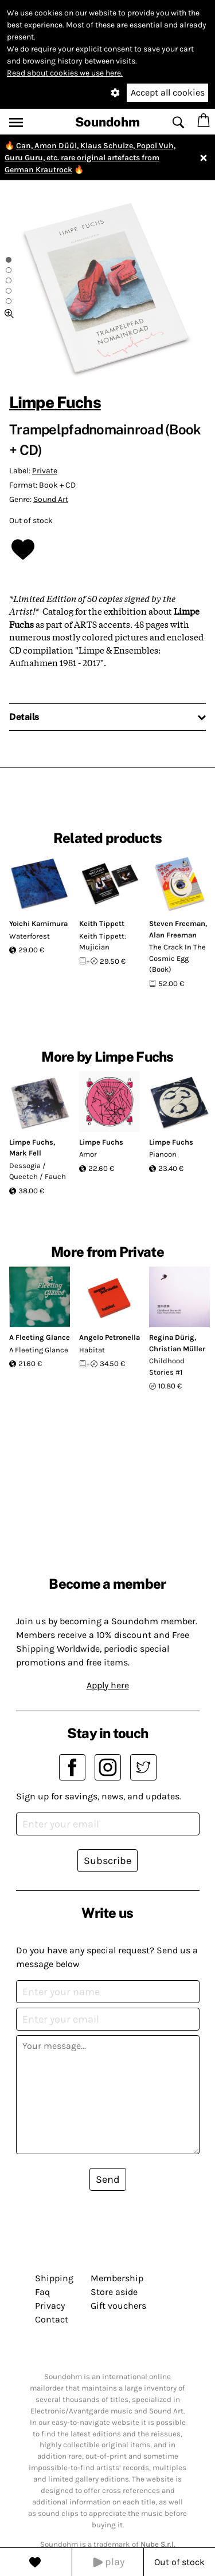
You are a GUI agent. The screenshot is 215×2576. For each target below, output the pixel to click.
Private (44, 471)
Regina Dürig (171, 1337)
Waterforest (29, 936)
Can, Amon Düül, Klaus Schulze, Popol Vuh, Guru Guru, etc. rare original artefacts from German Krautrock (90, 158)
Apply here (108, 1685)
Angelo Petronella (109, 1337)
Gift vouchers (118, 2305)
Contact (51, 2319)
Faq (42, 2291)
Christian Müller (177, 1348)
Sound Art (50, 499)
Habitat (92, 1350)
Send (108, 2179)
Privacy (50, 2305)
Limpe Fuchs (55, 402)
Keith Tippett (101, 923)
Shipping (54, 2278)
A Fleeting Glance (39, 1337)
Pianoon (163, 1154)
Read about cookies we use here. (65, 73)
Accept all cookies (168, 92)
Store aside (114, 2291)
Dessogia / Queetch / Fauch (37, 1171)
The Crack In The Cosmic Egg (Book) (177, 958)
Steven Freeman (177, 923)
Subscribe (107, 1860)
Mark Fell (25, 1153)
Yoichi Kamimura (38, 923)
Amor (88, 1154)
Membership (117, 2278)
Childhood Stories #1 (167, 1366)
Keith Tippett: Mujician (102, 942)
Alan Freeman (173, 935)
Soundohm (107, 121)
